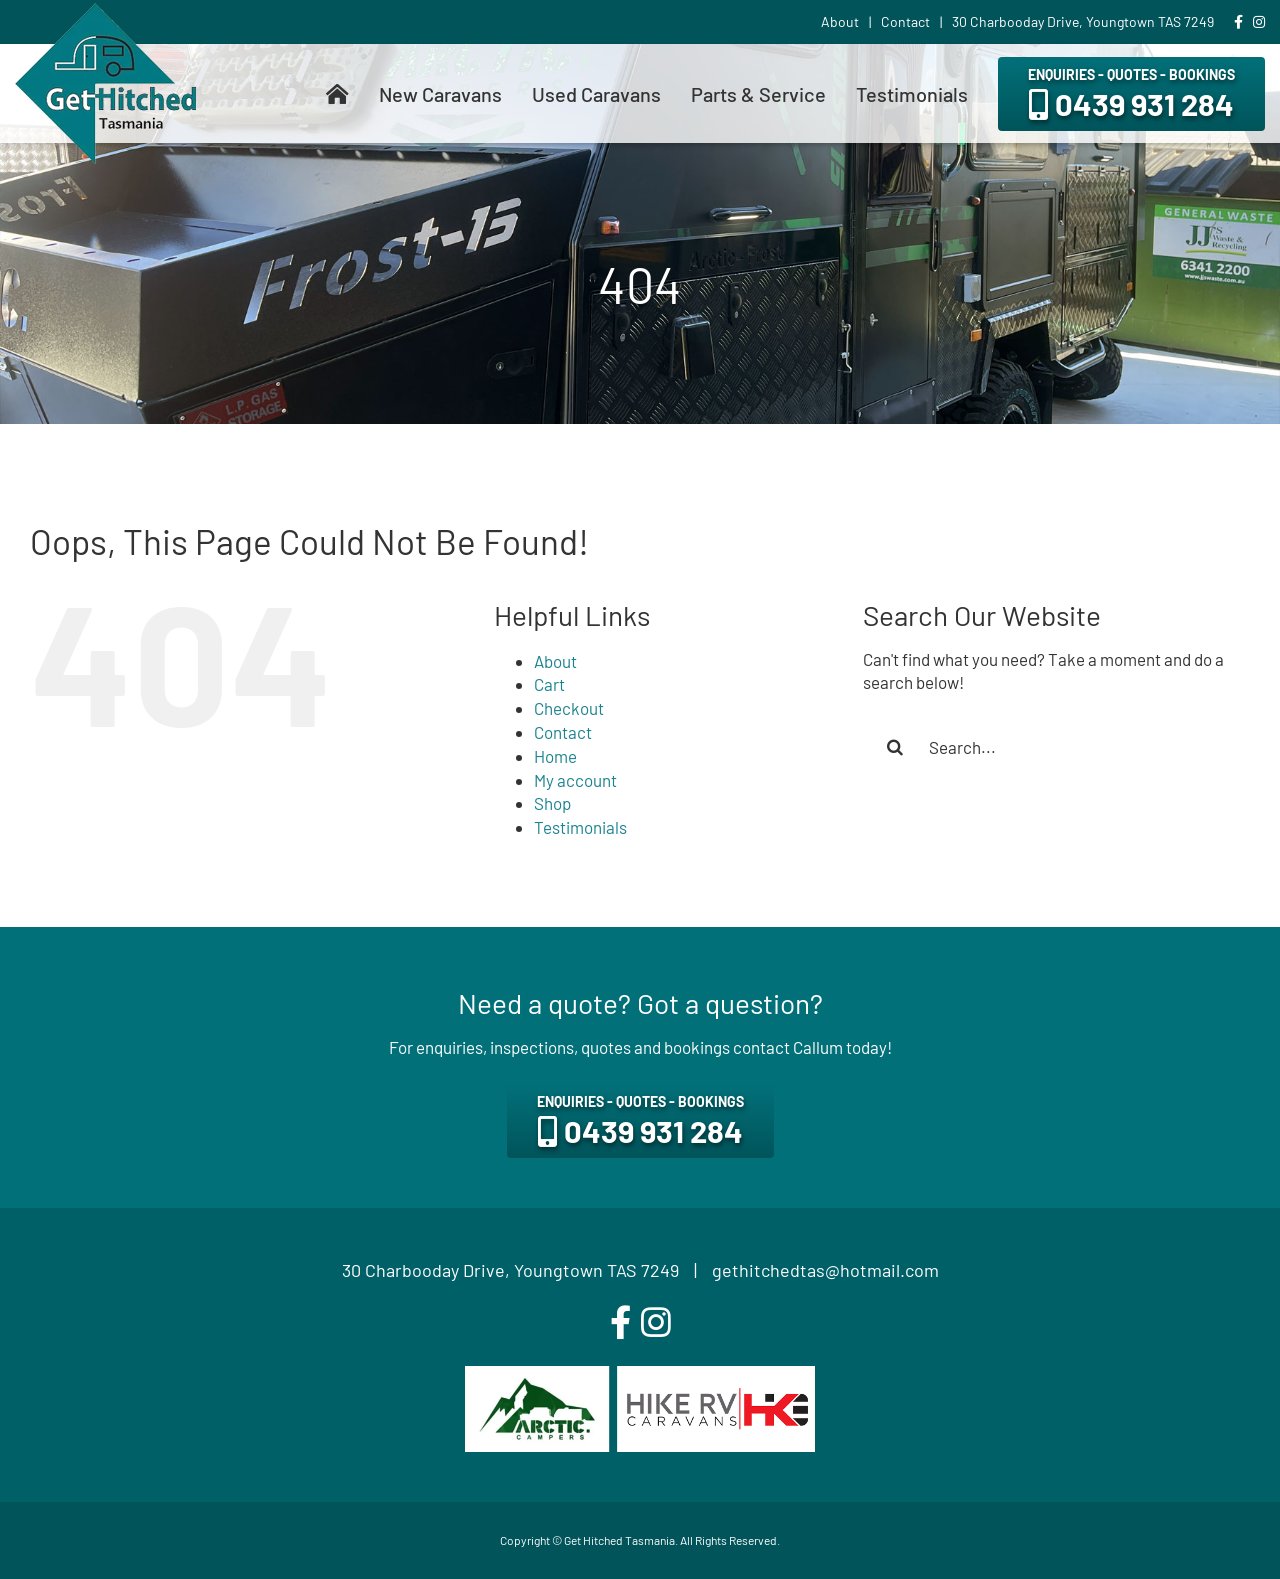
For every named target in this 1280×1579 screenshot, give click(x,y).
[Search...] (1056, 747)
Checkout (569, 708)
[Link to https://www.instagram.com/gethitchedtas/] (1259, 22)
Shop (552, 803)
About (555, 661)
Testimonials (580, 827)
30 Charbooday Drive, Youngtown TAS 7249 (510, 1270)
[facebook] (620, 1322)
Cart (549, 684)
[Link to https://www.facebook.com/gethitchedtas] (1238, 22)
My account (575, 780)
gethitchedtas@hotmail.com (825, 1270)
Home (555, 756)
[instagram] (656, 1322)
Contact (563, 732)
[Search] (895, 747)
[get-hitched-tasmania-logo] (105, 11)
